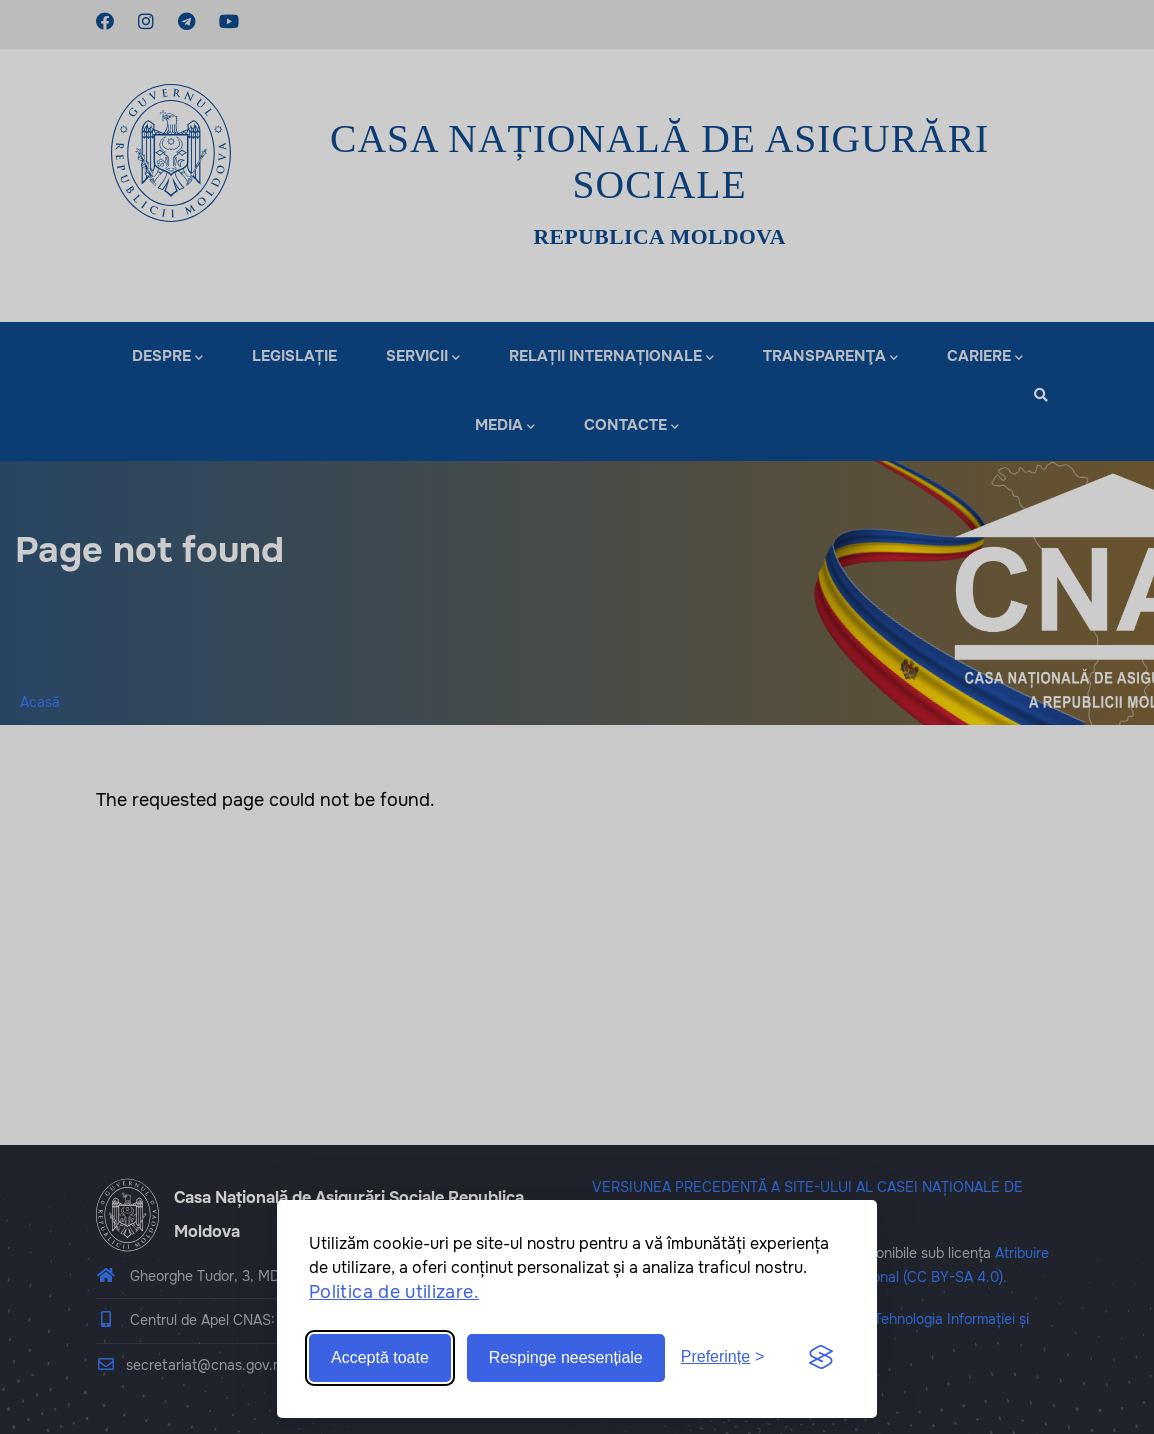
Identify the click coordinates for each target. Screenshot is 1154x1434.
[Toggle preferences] (723, 1357)
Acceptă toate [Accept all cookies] (380, 1357)
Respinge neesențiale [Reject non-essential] (566, 1357)
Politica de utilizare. (394, 1292)
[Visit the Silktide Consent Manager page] (821, 1358)
